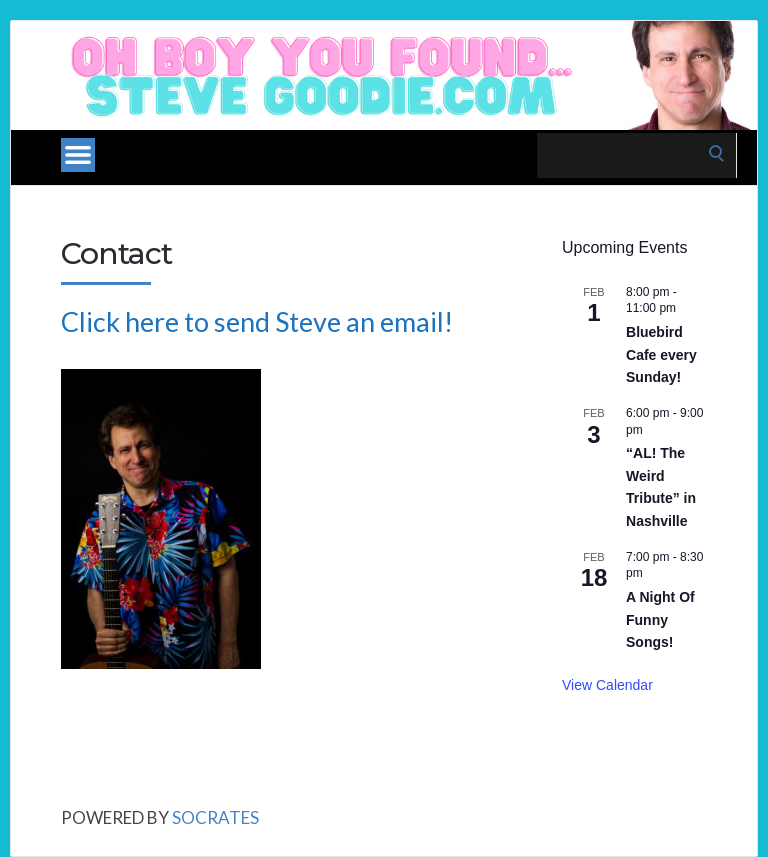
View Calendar (607, 685)
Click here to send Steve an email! (257, 321)
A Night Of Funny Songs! (660, 619)
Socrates (215, 817)
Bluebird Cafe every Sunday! (661, 354)
